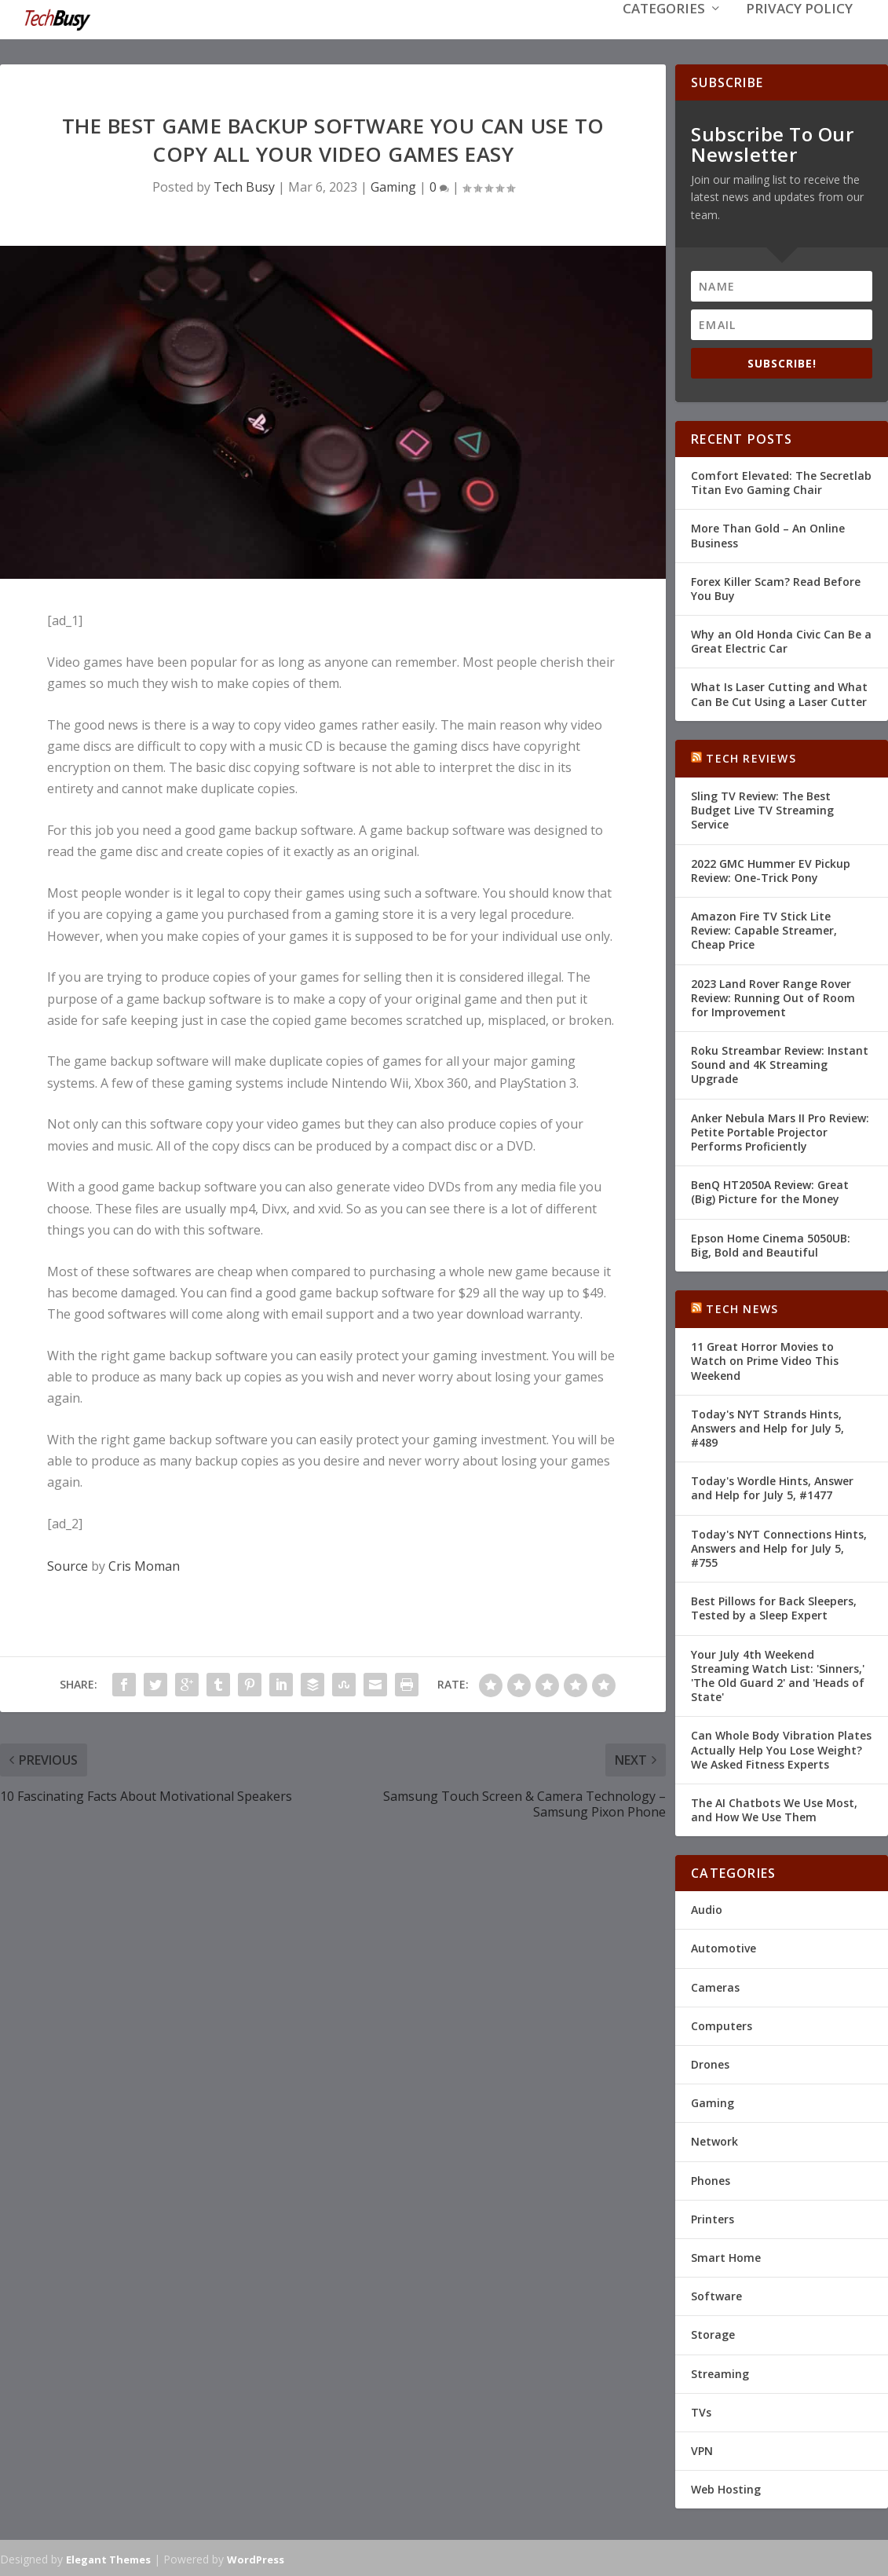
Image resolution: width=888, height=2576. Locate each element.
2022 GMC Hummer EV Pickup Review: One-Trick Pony (770, 869)
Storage (713, 2332)
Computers (721, 2024)
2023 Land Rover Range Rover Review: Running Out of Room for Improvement (773, 996)
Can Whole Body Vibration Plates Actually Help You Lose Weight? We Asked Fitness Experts (781, 1747)
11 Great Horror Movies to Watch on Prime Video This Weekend (765, 1359)
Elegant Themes (108, 2558)
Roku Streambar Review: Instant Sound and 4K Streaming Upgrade (779, 1063)
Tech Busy (244, 185)
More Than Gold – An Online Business (768, 533)
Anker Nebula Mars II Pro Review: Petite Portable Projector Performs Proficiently (780, 1130)
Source (67, 1564)
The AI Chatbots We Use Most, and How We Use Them (774, 1808)
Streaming (720, 2372)
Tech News (742, 1307)
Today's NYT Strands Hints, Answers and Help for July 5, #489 (767, 1426)
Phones (710, 2179)
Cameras (715, 1985)
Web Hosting (726, 2487)
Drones (710, 2062)
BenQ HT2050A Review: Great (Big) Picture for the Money (770, 1190)
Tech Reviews (750, 756)
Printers (712, 2217)
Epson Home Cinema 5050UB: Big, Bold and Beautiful (770, 1243)
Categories (664, 32)
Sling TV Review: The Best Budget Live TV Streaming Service (762, 808)
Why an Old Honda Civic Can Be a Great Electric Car (781, 639)
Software (716, 2294)
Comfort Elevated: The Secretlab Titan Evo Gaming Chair (781, 481)
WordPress (255, 2558)
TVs (701, 2410)
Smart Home (726, 2256)
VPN (702, 2449)
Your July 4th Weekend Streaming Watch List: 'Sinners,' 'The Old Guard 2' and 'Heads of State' (777, 1674)
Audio (706, 1908)
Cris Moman (144, 1564)
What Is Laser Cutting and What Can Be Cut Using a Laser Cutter (779, 692)
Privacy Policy (799, 32)
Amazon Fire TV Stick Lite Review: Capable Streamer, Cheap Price (764, 928)
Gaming (393, 185)
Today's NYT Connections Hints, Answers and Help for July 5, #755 (779, 1546)
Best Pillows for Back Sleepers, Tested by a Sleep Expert (774, 1606)
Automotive (723, 1946)
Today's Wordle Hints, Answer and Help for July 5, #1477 (772, 1486)
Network (714, 2139)
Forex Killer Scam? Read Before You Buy (776, 587)
